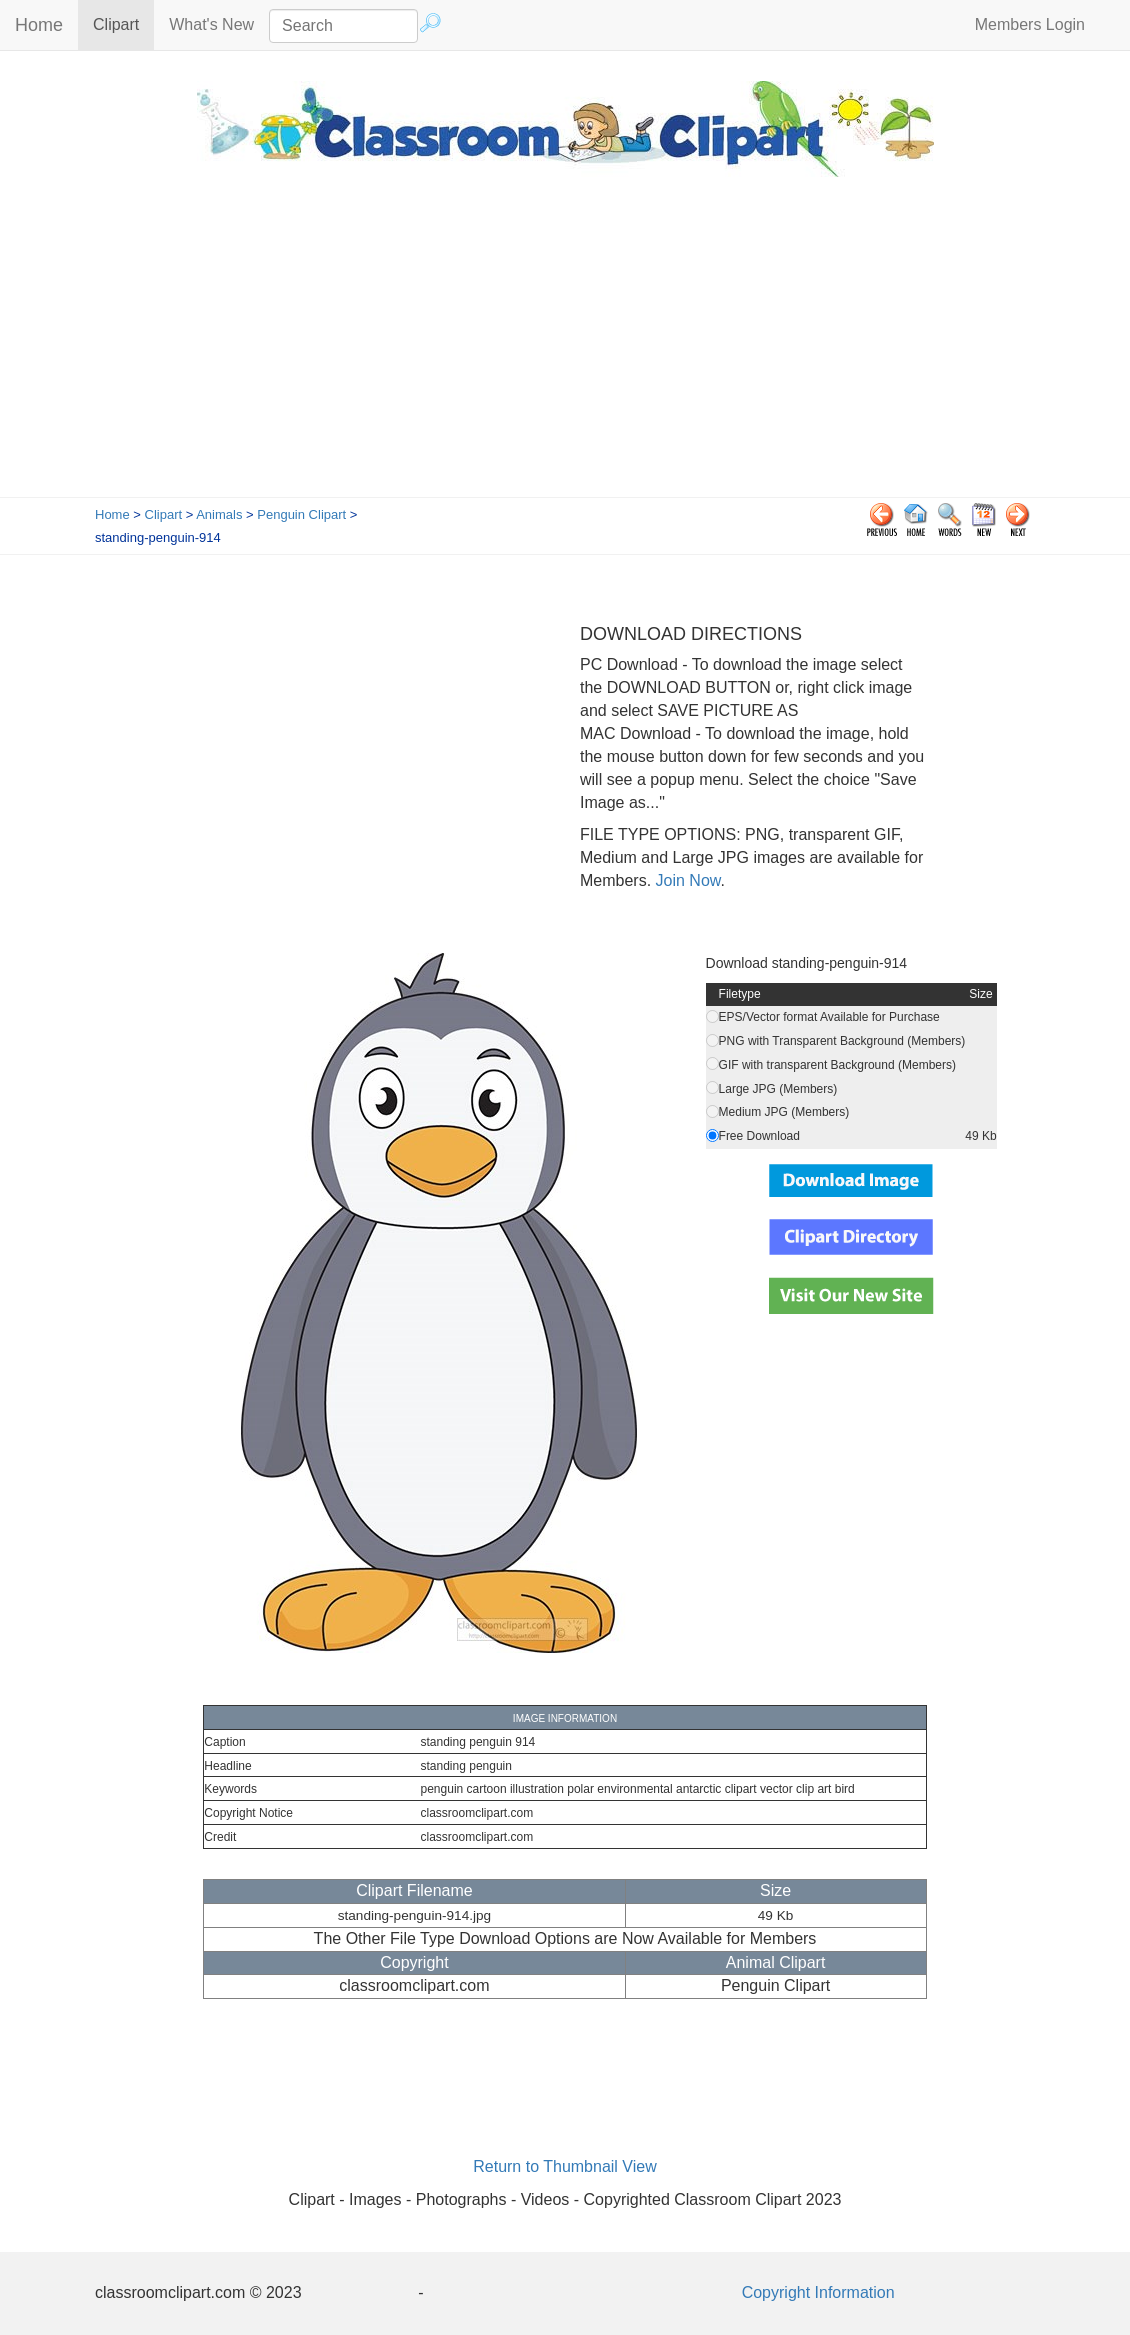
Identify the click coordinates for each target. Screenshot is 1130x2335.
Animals (219, 514)
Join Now (685, 880)
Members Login (1030, 24)
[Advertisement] (565, 347)
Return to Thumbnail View (565, 2166)
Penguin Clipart (301, 514)
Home (39, 25)
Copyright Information (818, 2292)
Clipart (123, 23)
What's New (211, 24)
